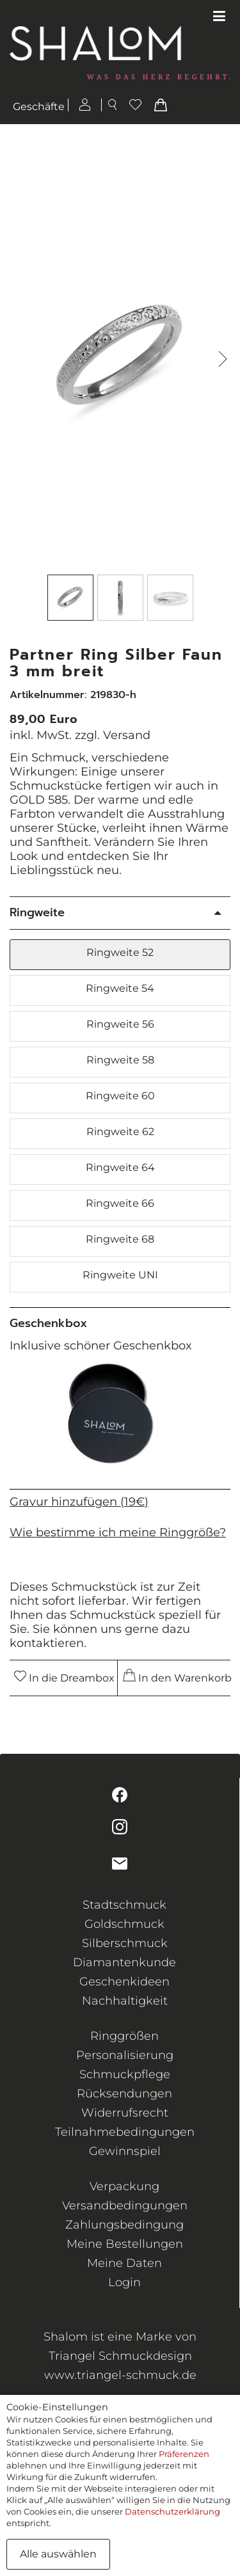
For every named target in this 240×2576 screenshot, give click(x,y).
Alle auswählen (58, 2554)
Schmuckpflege (124, 2074)
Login (124, 2282)
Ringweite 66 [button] (120, 1203)
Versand (126, 735)
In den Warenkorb (175, 1676)
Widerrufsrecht (124, 2113)
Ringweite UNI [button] (120, 1275)
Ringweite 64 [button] (120, 1167)
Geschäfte (39, 106)
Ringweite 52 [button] (120, 952)
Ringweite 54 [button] (120, 988)
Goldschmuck (124, 1924)
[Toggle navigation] (219, 16)
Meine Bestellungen (125, 2244)
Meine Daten (124, 2263)
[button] (222, 359)
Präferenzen (184, 2454)
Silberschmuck (125, 1943)
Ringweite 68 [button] (120, 1239)
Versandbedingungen (125, 2205)
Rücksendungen (124, 2094)
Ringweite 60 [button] (120, 1096)
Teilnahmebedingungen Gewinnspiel (125, 2141)
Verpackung (124, 2186)
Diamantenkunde (124, 1962)
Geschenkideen (124, 1982)
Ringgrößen (124, 2036)
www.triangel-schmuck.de (120, 2375)
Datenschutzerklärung (172, 2511)
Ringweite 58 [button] (120, 1060)
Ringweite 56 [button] (120, 1024)
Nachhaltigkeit (125, 2001)
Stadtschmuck (124, 1905)
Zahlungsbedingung (124, 2225)
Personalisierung (124, 2055)
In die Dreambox (64, 1677)
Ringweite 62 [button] (120, 1131)
